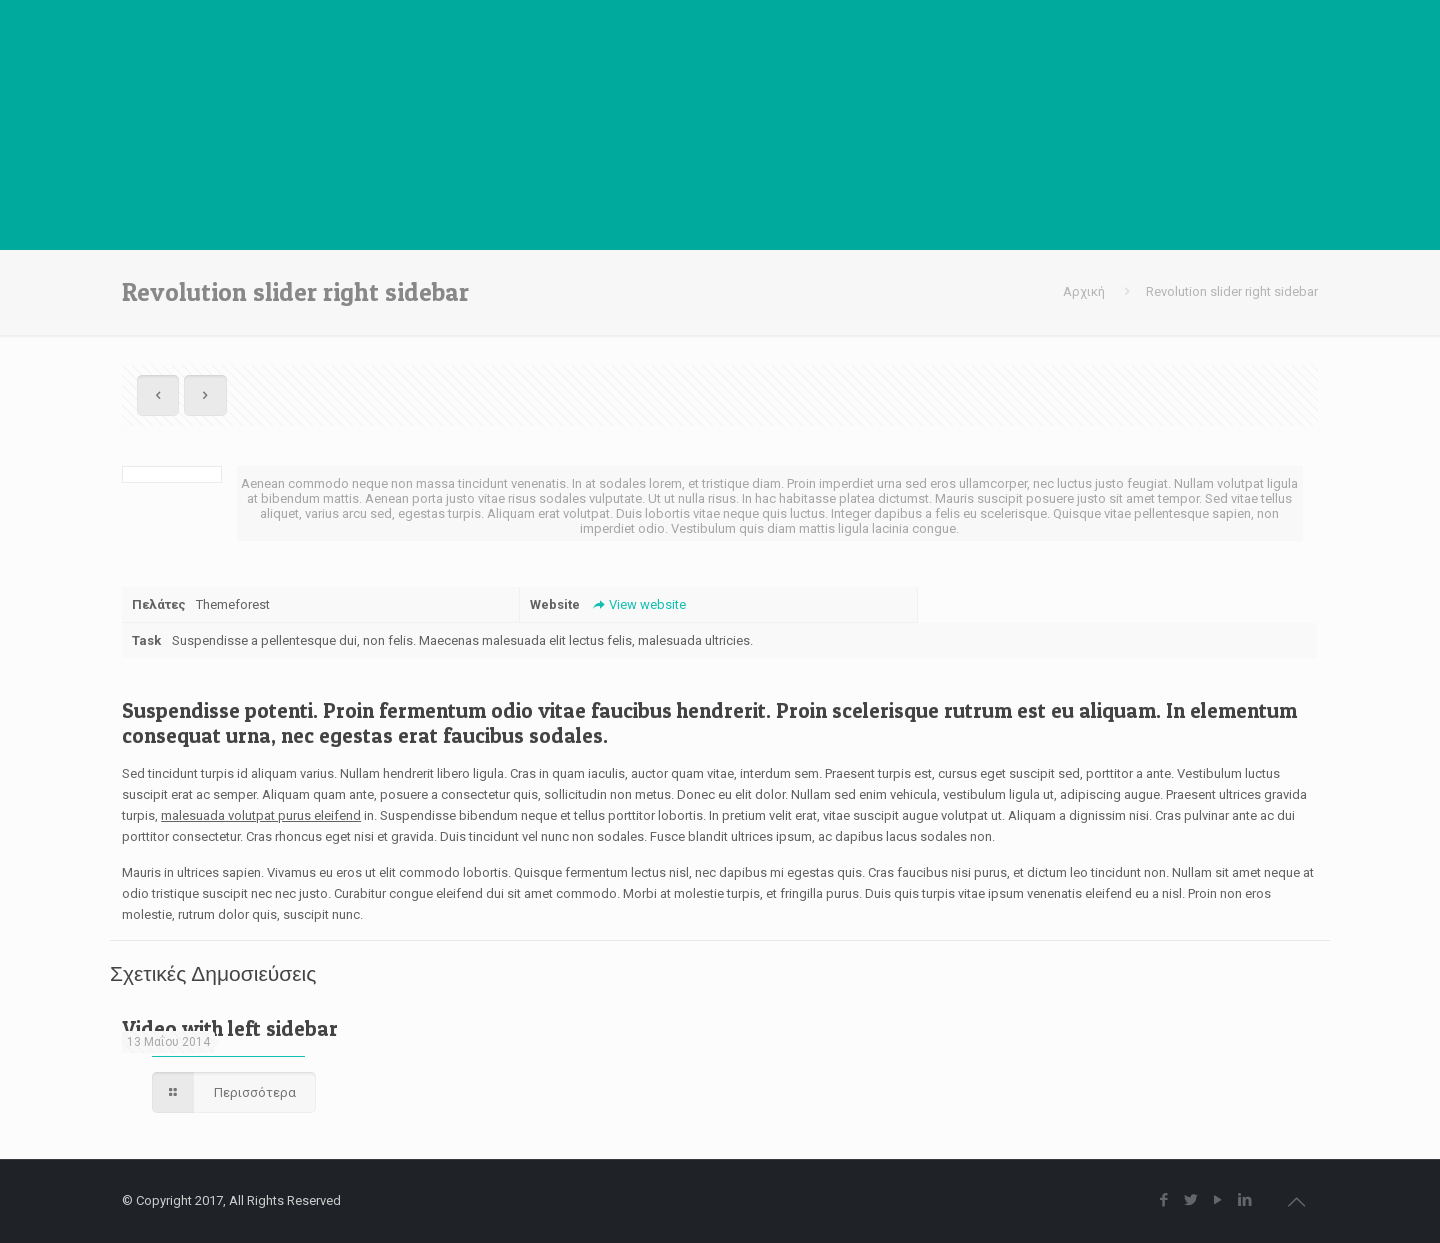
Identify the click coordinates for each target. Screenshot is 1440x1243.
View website (637, 604)
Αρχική (1084, 291)
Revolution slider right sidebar (1232, 291)
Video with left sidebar (230, 1028)
